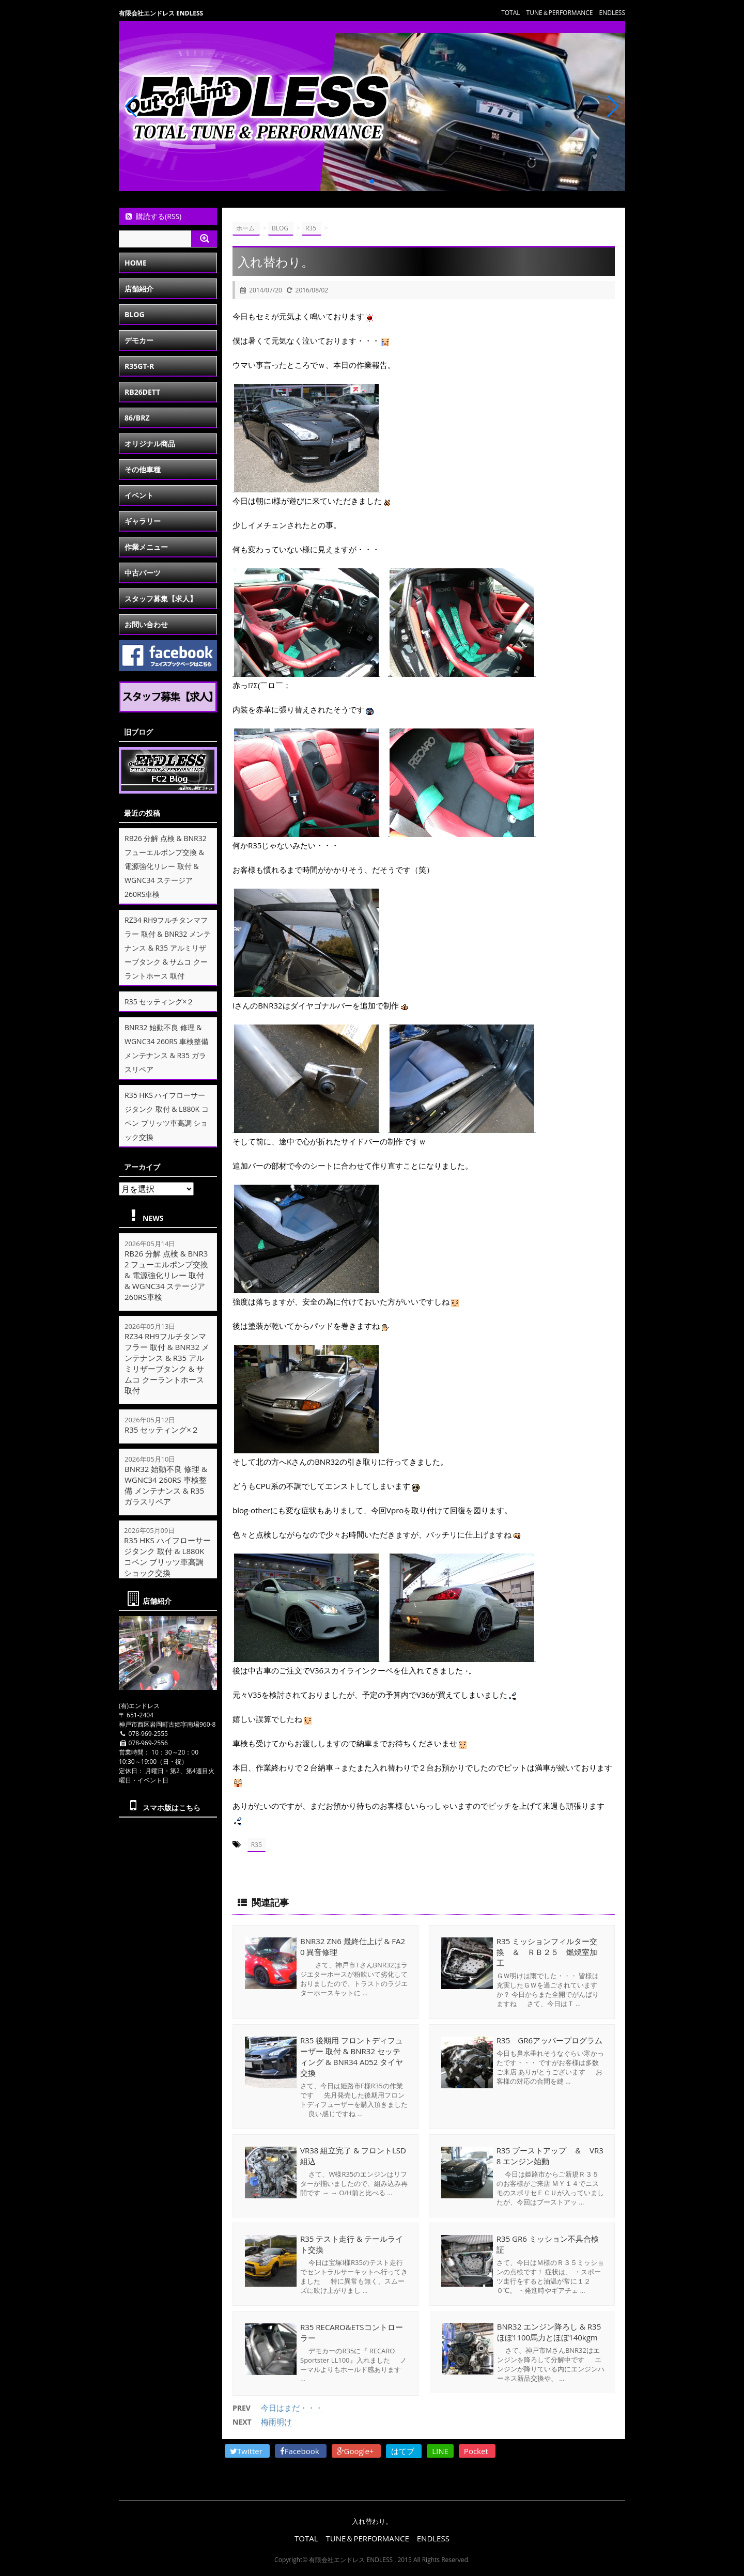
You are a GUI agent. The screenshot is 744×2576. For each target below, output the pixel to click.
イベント (139, 495)
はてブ (403, 2449)
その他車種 (143, 469)
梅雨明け (276, 2419)
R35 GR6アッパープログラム (549, 2040)
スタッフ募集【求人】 (161, 598)
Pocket (477, 2449)
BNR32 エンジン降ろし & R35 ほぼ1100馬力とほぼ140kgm (548, 2331)
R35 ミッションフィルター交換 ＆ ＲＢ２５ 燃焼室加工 (547, 1951)
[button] (364, 181)
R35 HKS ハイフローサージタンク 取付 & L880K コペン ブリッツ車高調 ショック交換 (168, 1556)
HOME (136, 263)
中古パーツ (143, 573)
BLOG (135, 314)
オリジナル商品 (150, 443)
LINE (440, 2449)
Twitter (247, 2449)
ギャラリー (143, 521)
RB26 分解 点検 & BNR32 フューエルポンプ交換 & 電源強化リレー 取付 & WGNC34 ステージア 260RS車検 (166, 866)
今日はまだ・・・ (292, 2405)
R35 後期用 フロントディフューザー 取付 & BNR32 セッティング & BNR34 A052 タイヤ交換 (351, 2056)
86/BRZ (137, 418)
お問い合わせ (146, 624)
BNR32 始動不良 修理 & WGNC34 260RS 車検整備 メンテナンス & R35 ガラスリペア (166, 1485)
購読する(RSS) (152, 216)
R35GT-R (139, 366)
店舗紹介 (139, 288)
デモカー (139, 340)
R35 (256, 1844)
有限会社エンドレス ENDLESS (161, 13)
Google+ (356, 2449)
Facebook (300, 2449)
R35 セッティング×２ (159, 1001)
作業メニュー (146, 547)
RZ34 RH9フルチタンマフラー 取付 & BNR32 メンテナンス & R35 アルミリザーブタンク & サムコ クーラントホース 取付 (168, 948)
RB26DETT (142, 392)
